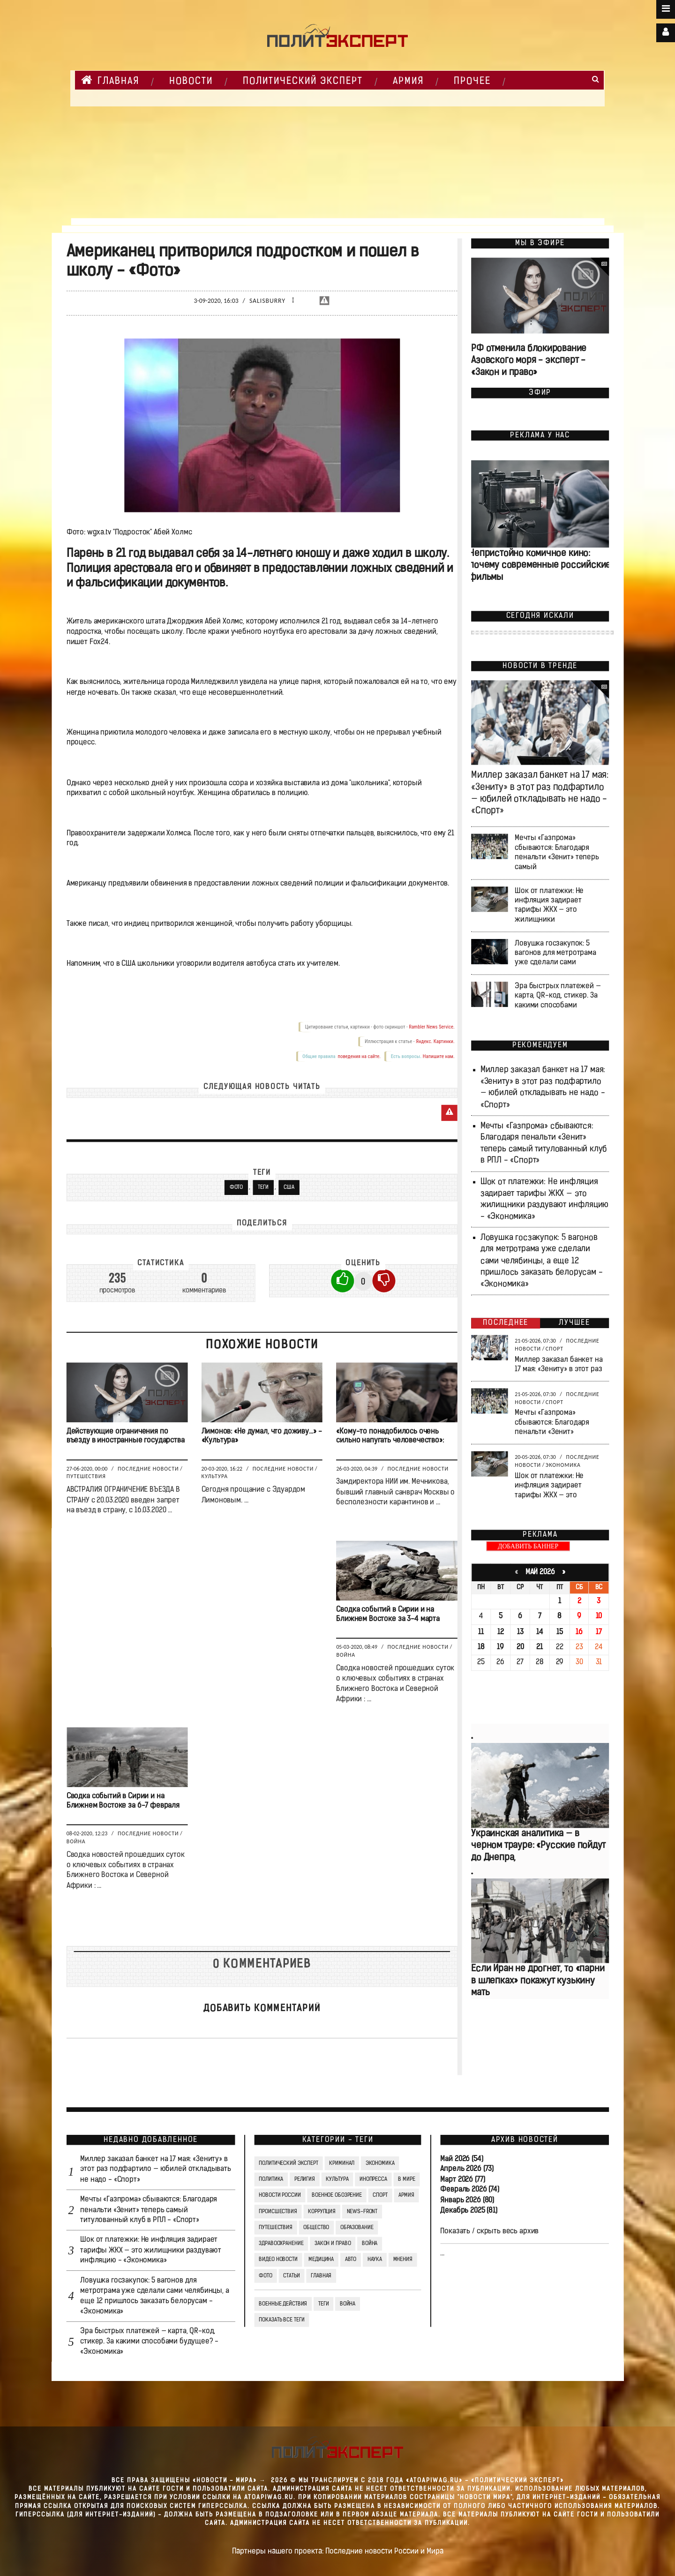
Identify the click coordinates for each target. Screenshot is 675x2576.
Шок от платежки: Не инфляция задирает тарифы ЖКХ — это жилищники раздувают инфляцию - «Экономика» (150, 2251)
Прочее (472, 81)
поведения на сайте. (359, 1056)
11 (481, 1632)
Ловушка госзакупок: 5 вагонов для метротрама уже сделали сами (555, 953)
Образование (356, 2228)
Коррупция (322, 2212)
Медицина (321, 2260)
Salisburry (267, 301)
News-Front (361, 2212)
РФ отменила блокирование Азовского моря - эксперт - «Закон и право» (528, 360)
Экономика (562, 1465)
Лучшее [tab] (574, 1323)
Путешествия (85, 1476)
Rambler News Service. (432, 1027)
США (289, 1187)
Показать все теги (281, 2320)
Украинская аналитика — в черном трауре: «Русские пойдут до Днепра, (538, 1846)
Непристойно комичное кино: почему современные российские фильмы (540, 565)
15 (559, 1632)
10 (598, 1617)
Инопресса (373, 2179)
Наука (374, 2260)
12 (500, 1632)
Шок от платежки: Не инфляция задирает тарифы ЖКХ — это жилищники (549, 905)
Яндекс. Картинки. (434, 1041)
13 (520, 1632)
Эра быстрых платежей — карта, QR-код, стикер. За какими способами (557, 996)
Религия (304, 2179)
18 (480, 1647)
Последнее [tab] (505, 1323)
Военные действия (283, 2304)
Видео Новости (278, 2260)
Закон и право (332, 2243)
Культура (214, 1476)
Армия (408, 81)
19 (500, 1647)
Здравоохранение (281, 2243)
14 (539, 1632)
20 (520, 1647)
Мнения (402, 2260)
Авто (350, 2260)
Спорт (554, 1348)
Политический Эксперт (303, 81)
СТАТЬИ (291, 2276)
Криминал (341, 2163)
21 (539, 1647)
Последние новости (148, 1468)
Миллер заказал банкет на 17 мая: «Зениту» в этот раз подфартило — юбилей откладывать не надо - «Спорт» (155, 2169)
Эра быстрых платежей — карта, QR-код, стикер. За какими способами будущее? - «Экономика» (149, 2342)
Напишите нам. (438, 1056)
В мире (406, 2179)
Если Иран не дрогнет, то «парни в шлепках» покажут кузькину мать (537, 1981)
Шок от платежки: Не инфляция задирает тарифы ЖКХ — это (549, 1485)
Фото (235, 1187)
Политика (271, 2179)
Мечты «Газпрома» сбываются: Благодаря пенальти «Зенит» (552, 1423)
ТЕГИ (263, 1187)
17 (598, 1632)
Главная (110, 80)
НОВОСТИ (191, 81)
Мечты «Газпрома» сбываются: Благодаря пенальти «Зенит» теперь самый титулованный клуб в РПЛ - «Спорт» (148, 2210)
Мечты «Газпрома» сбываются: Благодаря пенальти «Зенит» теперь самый (557, 853)
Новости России (279, 2195)
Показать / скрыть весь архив (489, 2231)
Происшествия (278, 2212)
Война (345, 1655)
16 (579, 1632)
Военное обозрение (337, 2195)
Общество (316, 2228)
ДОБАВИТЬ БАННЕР (528, 1546)
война (347, 2304)
